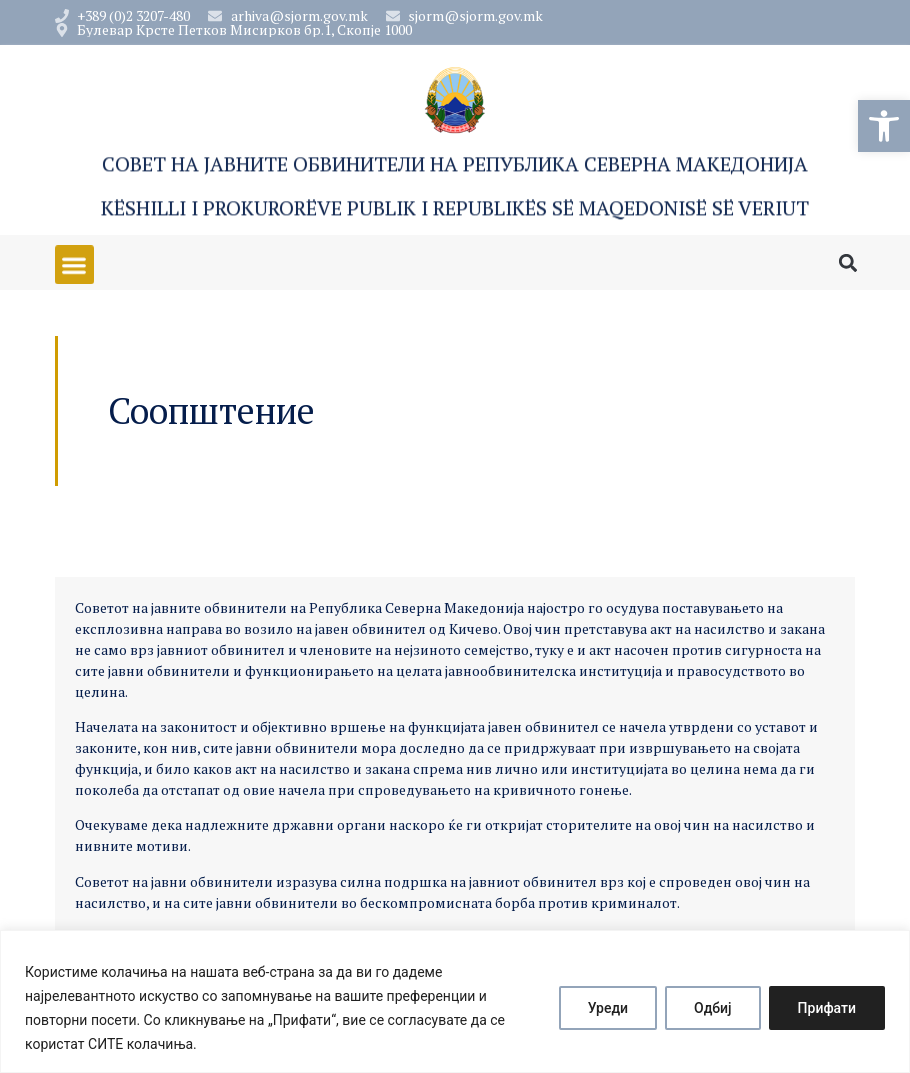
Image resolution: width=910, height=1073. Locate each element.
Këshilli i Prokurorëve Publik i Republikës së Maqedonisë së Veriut (455, 209)
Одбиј (713, 1008)
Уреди (608, 1008)
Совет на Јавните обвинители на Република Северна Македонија (455, 165)
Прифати (827, 1008)
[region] (455, 1001)
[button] (884, 126)
